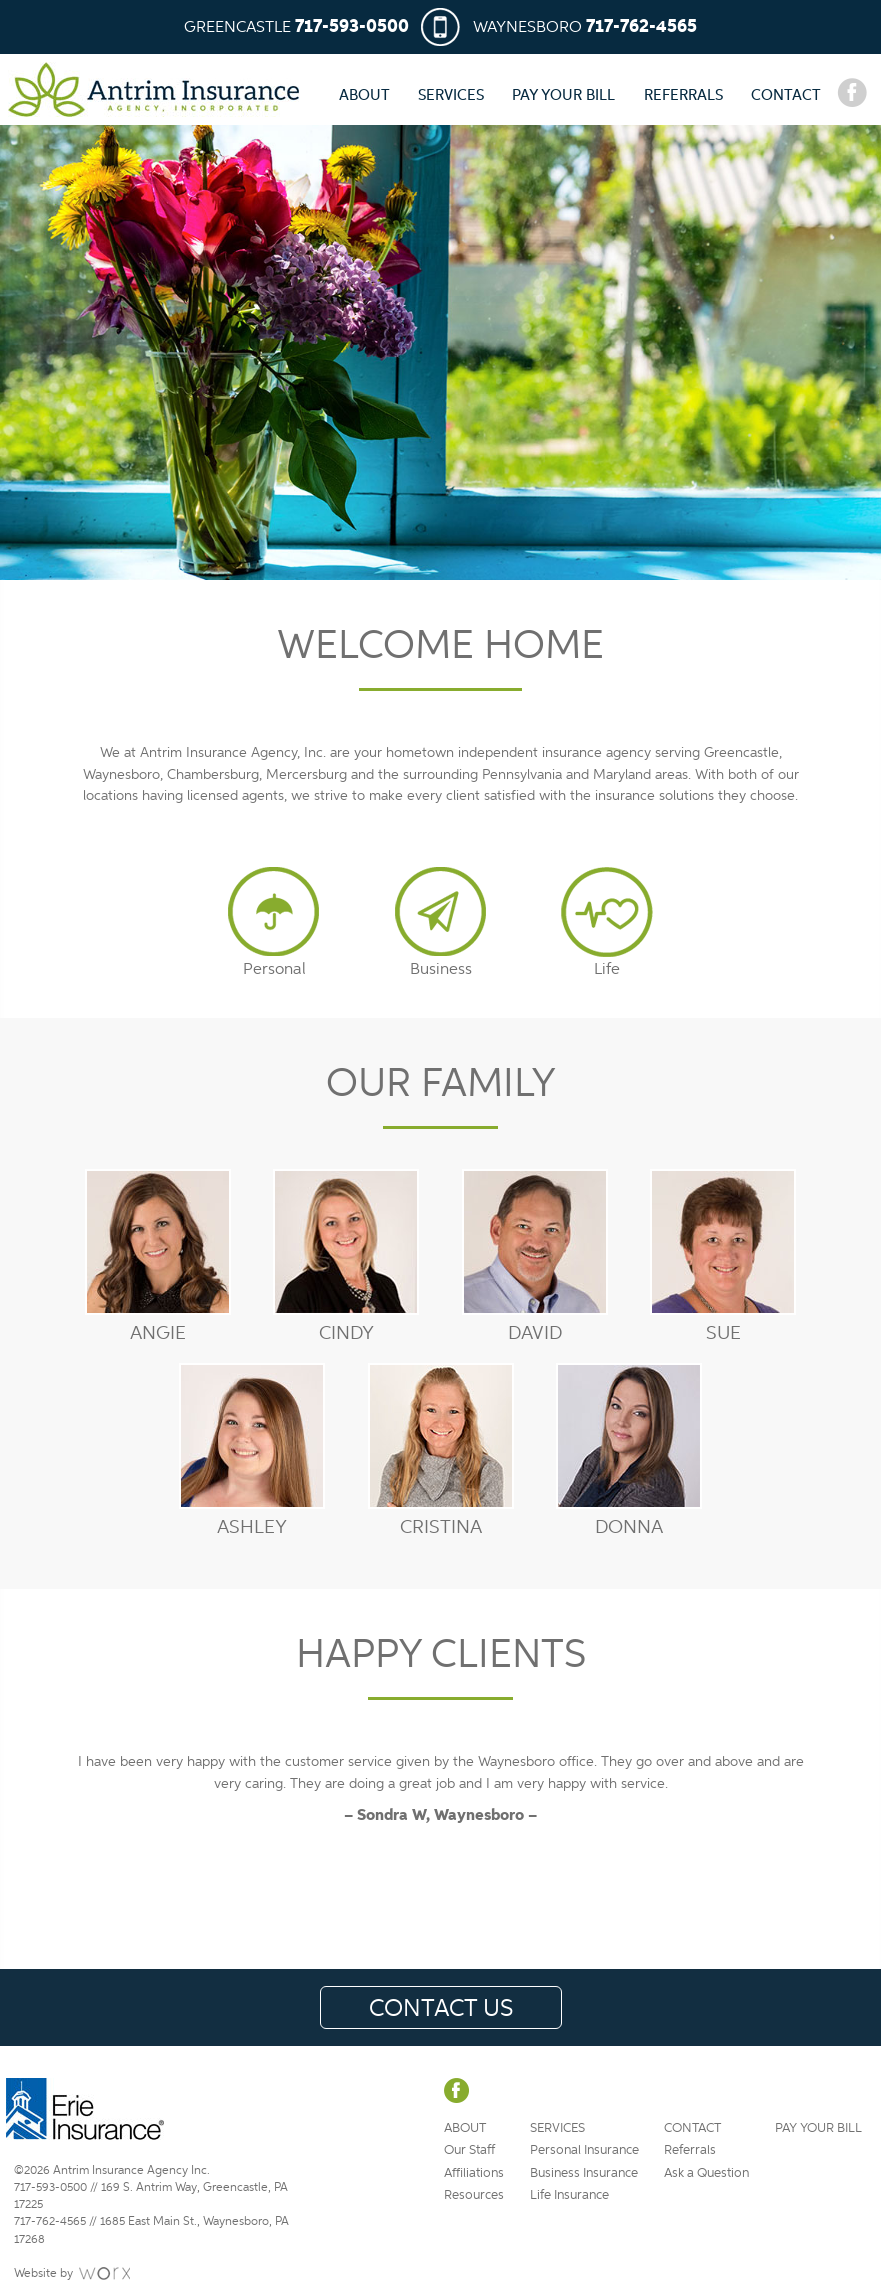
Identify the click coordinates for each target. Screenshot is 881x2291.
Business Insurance (584, 2172)
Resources (474, 2194)
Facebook (852, 93)
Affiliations (474, 2172)
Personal (274, 968)
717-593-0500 (352, 26)
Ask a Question (706, 2172)
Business (441, 968)
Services (451, 94)
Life (607, 968)
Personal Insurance (584, 2149)
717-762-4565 (641, 26)
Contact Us (441, 2007)
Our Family (441, 1082)
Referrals (683, 94)
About (364, 94)
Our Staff (469, 2149)
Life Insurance (569, 2194)
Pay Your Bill (563, 94)
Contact (786, 94)
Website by (43, 2273)
